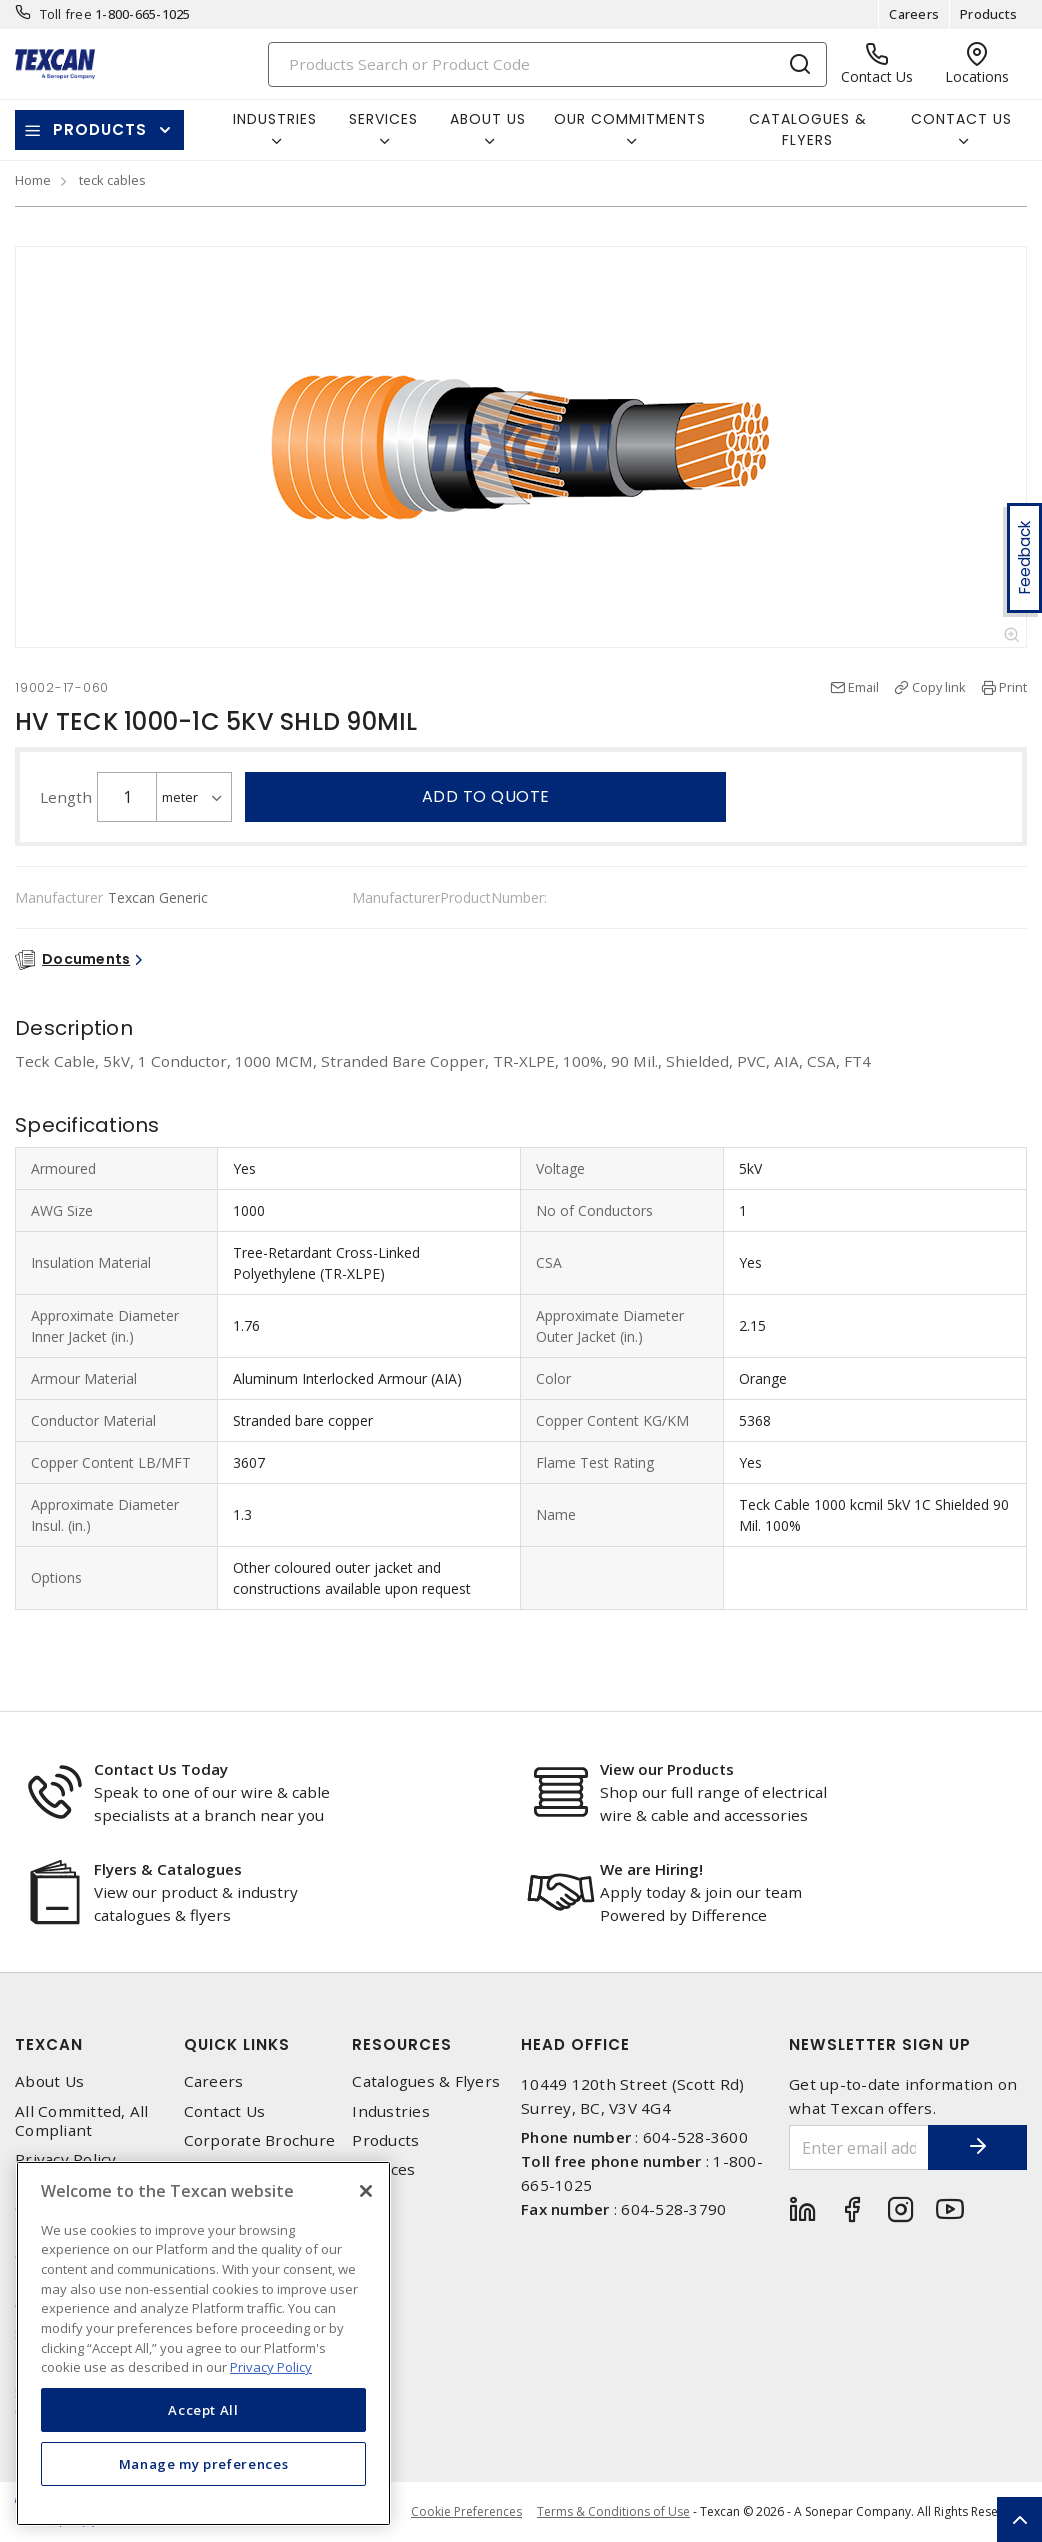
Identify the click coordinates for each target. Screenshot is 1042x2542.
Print (1013, 687)
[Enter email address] (858, 2147)
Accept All (203, 2410)
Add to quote (486, 796)
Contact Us (225, 2111)
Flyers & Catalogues (168, 1869)
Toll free (66, 14)
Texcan (49, 2044)
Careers (914, 14)
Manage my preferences (204, 2464)
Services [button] (383, 119)
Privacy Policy (66, 2159)
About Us (49, 2081)
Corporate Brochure (260, 2140)
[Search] (547, 64)
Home (33, 180)
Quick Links (237, 2044)
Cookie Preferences (466, 2512)
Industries (391, 2111)
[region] (203, 2343)
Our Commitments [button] (630, 119)
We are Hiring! (651, 1869)
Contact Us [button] (961, 119)
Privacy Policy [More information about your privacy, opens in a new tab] (271, 2367)
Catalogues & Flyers (808, 129)
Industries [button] (275, 119)
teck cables (112, 180)
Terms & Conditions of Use (613, 2511)
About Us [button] (488, 119)
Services (383, 2169)
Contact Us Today (161, 1769)
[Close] (366, 2191)
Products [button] (100, 129)
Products (988, 14)
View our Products (667, 1769)
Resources (402, 2044)
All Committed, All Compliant (82, 2121)
